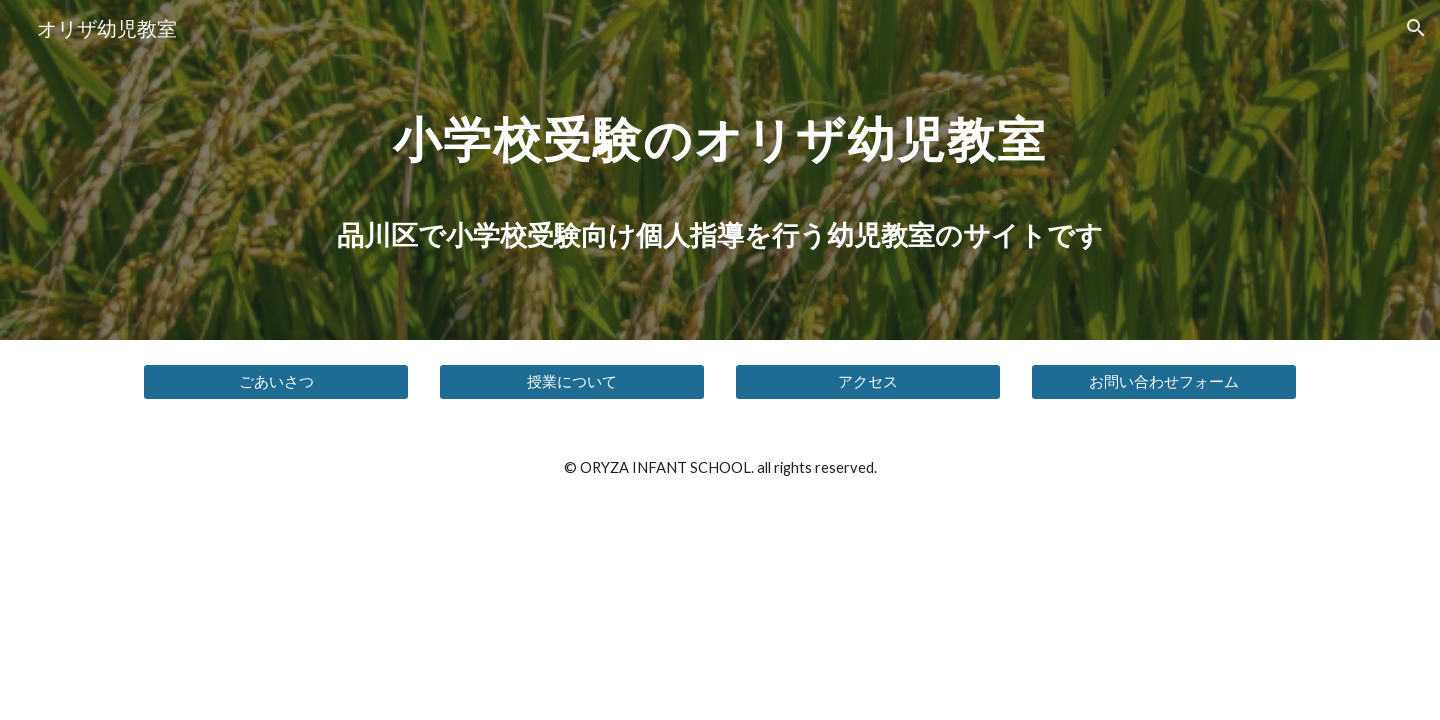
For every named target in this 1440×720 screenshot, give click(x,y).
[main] (720, 133)
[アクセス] (868, 382)
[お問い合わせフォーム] (1164, 382)
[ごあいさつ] (276, 382)
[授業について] (572, 382)
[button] (1416, 28)
